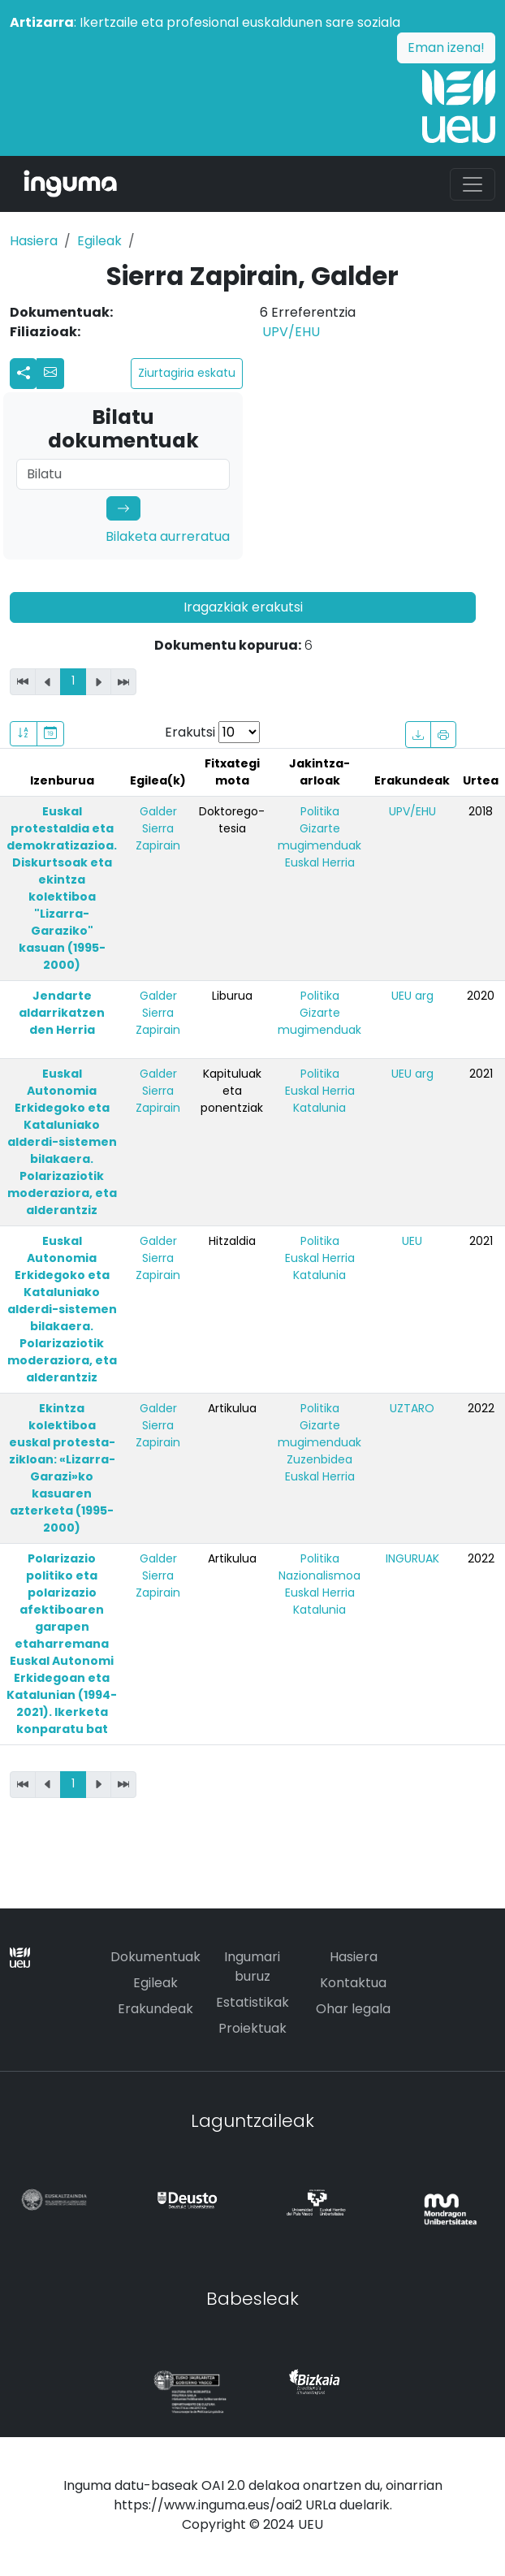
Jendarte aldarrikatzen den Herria (62, 1013)
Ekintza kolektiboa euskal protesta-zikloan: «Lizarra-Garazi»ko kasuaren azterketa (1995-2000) (62, 1468)
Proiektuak (252, 2028)
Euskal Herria (320, 862)
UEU (412, 1241)
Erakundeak (155, 2008)
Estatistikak (252, 2002)
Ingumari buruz (252, 1966)
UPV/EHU (291, 331)
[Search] (123, 474)
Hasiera (34, 240)
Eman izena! (446, 47)
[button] (50, 373)
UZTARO (412, 1408)
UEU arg (412, 996)
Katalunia (319, 1108)
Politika (319, 811)
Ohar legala (353, 2008)
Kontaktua (353, 1982)
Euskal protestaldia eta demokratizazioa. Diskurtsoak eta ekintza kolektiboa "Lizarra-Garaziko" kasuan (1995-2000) (61, 888)
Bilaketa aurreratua (168, 536)
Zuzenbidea (319, 1459)
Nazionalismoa (319, 1575)
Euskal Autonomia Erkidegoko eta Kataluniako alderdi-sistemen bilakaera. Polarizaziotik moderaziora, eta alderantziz (62, 1141)
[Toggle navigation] (472, 184)
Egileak (99, 240)
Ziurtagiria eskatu (186, 373)
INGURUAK (412, 1558)
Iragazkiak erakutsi (243, 607)
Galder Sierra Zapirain (158, 828)
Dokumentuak (155, 1956)
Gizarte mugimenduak (319, 837)
